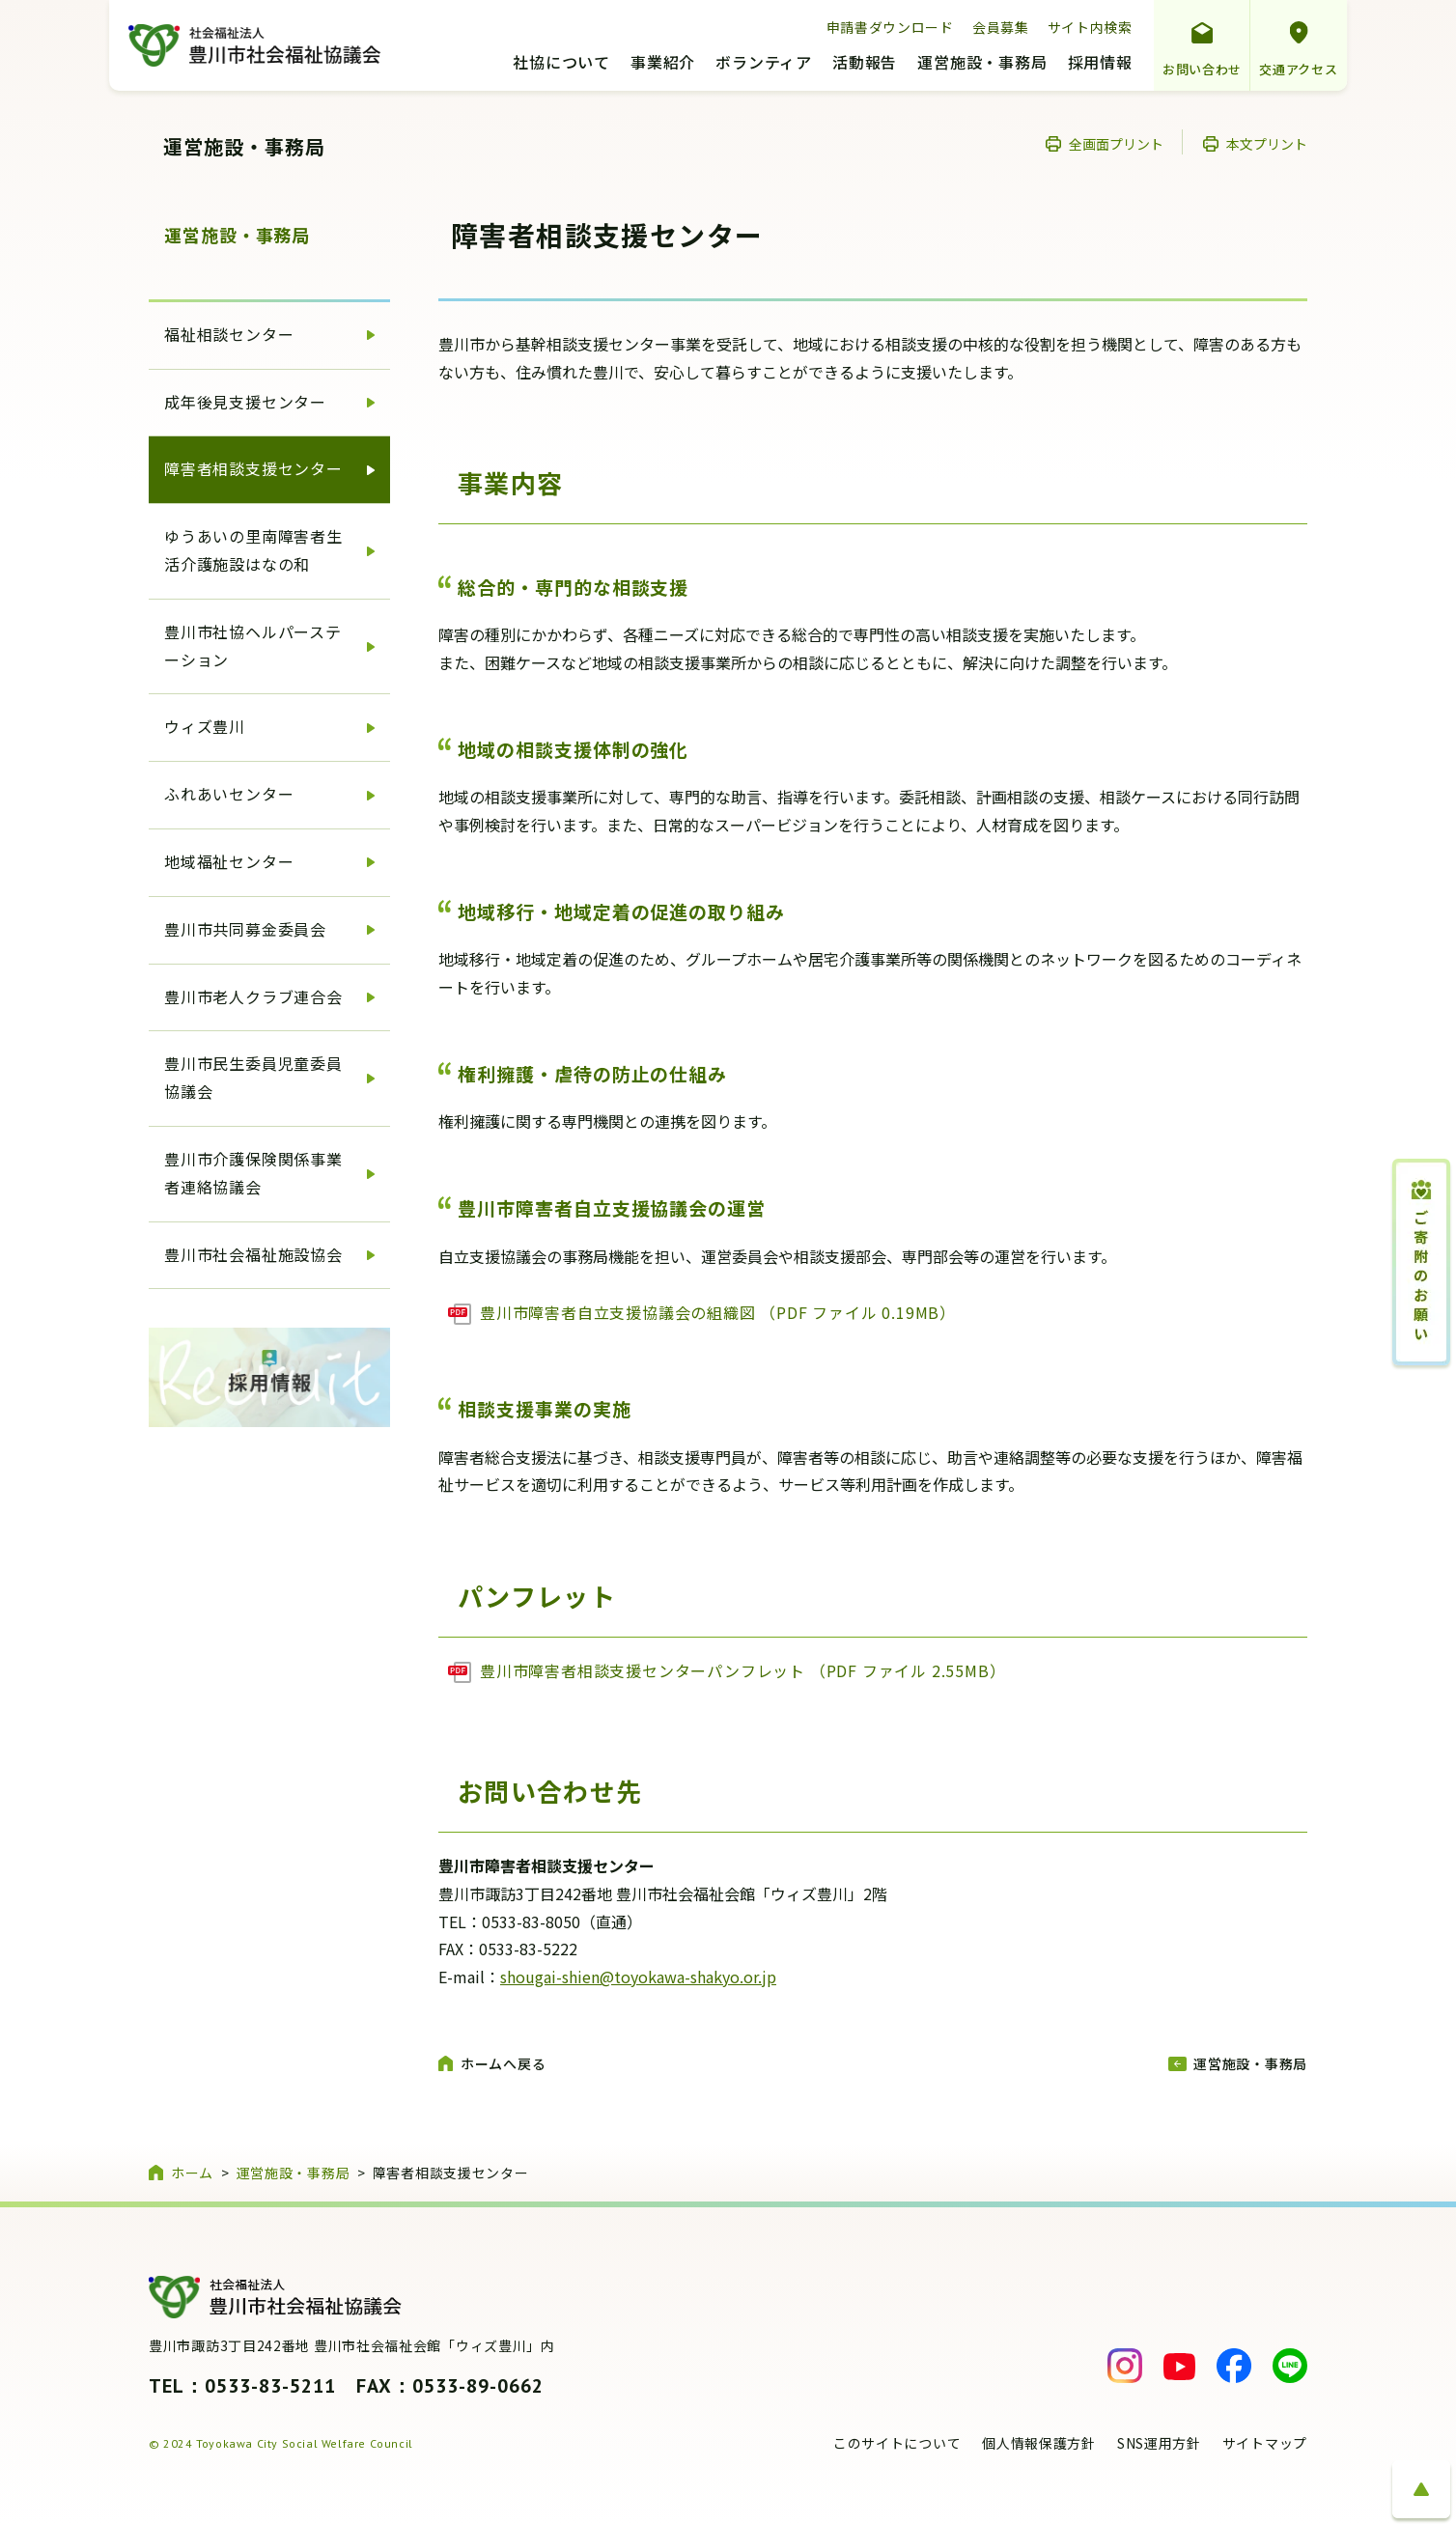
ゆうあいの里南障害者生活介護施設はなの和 (253, 549)
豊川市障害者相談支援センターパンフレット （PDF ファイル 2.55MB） (742, 1670)
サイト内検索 (1090, 27)
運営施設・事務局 (982, 63)
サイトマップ (1264, 2443)
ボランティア (763, 63)
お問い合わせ (1202, 69)
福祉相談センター (229, 334)
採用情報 (1100, 63)
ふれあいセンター (229, 793)
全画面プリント (1116, 144)
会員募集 (1000, 27)
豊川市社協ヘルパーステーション (253, 645)
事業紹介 (662, 63)
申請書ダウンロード (890, 27)
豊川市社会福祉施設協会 (253, 1254)
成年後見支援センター (245, 401)
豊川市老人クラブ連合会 (253, 996)
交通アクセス (1298, 69)
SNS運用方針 (1159, 2443)
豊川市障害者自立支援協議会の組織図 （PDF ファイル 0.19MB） (718, 1312)
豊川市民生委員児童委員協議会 (253, 1077)
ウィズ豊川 (204, 726)
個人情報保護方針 (1039, 2443)
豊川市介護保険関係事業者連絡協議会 (253, 1172)
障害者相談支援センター (253, 468)
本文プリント (1266, 144)
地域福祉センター (229, 861)
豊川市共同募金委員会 (245, 928)
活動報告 (864, 63)
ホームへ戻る (503, 2063)
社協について (561, 63)
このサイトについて (897, 2443)
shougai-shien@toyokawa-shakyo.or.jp (638, 1976)
